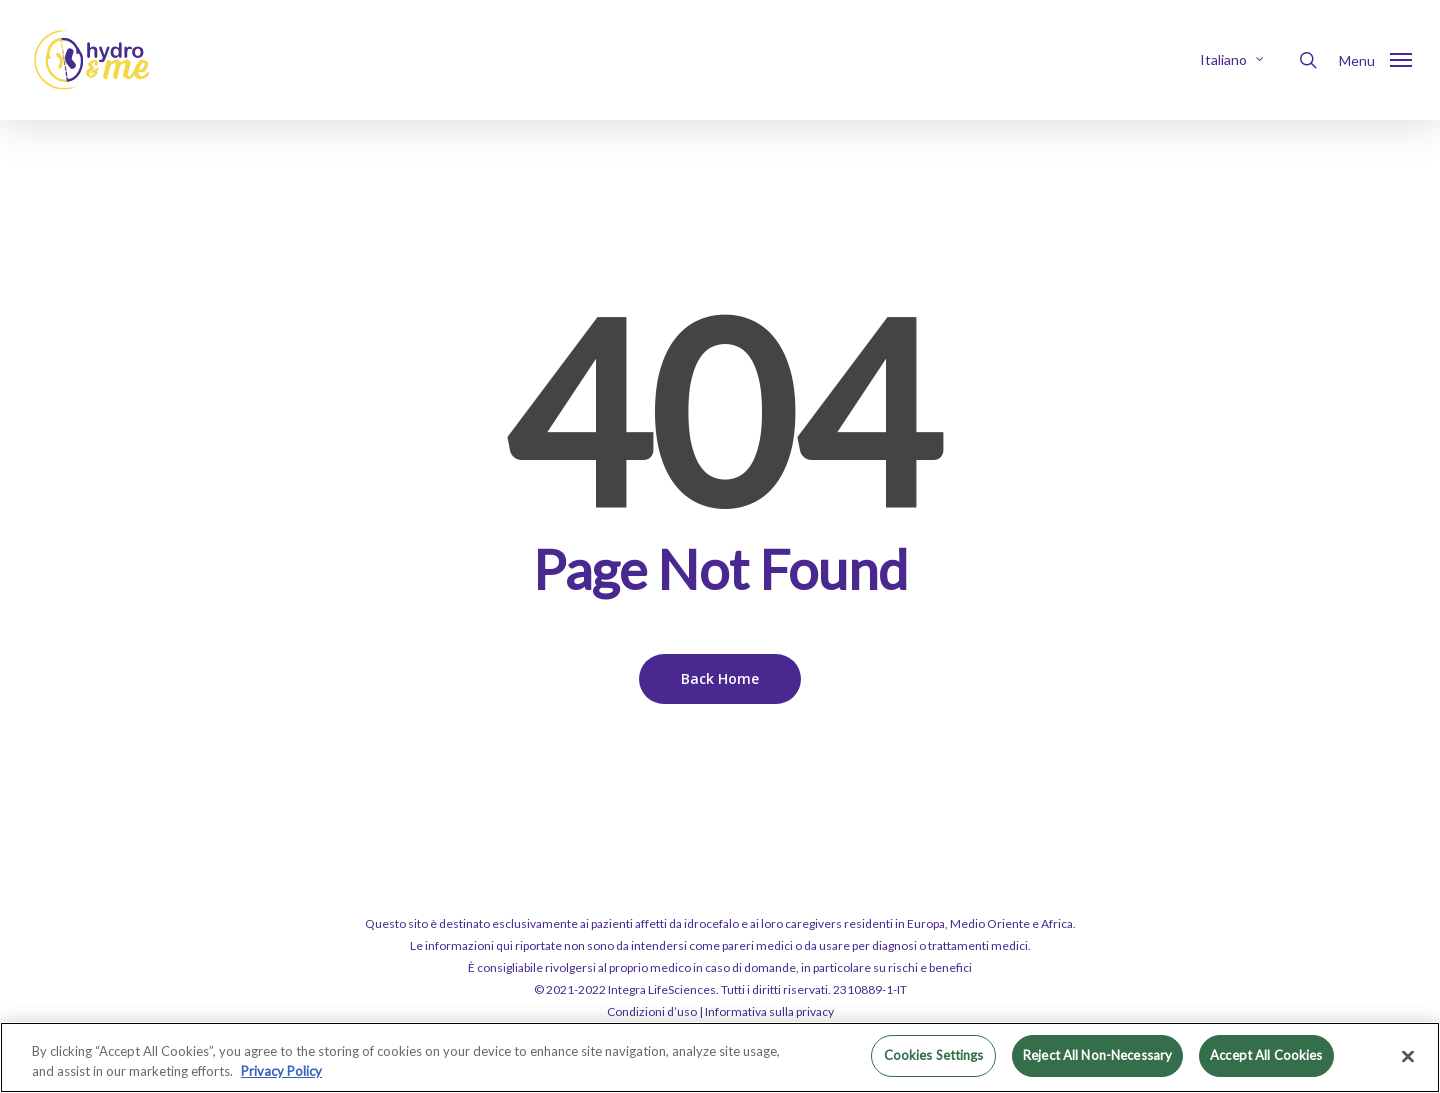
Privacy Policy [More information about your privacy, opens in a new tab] (281, 1071)
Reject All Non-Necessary (1097, 1055)
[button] (1375, 60)
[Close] (1408, 1056)
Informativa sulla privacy (769, 1011)
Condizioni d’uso (652, 1011)
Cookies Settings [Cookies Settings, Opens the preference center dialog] (934, 1055)
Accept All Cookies (1266, 1055)
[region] (720, 1057)
